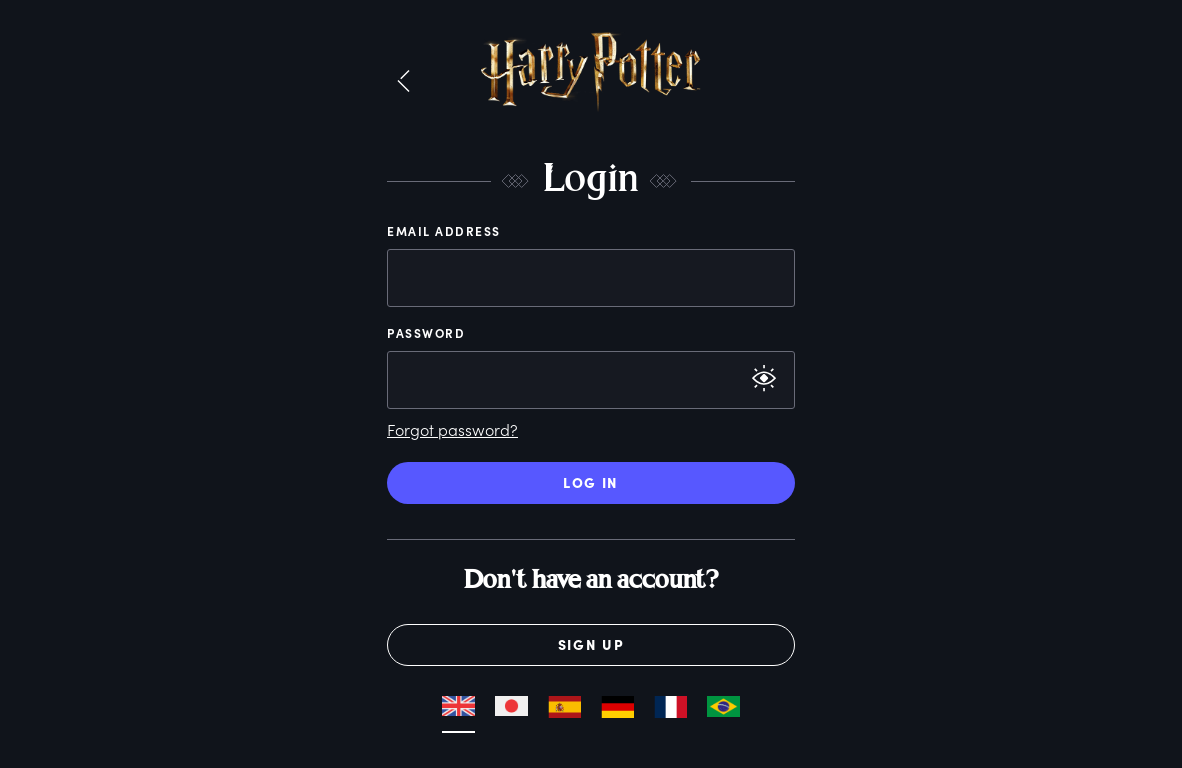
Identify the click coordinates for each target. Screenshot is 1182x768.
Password (426, 333)
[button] (403, 82)
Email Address (444, 231)
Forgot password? (452, 429)
